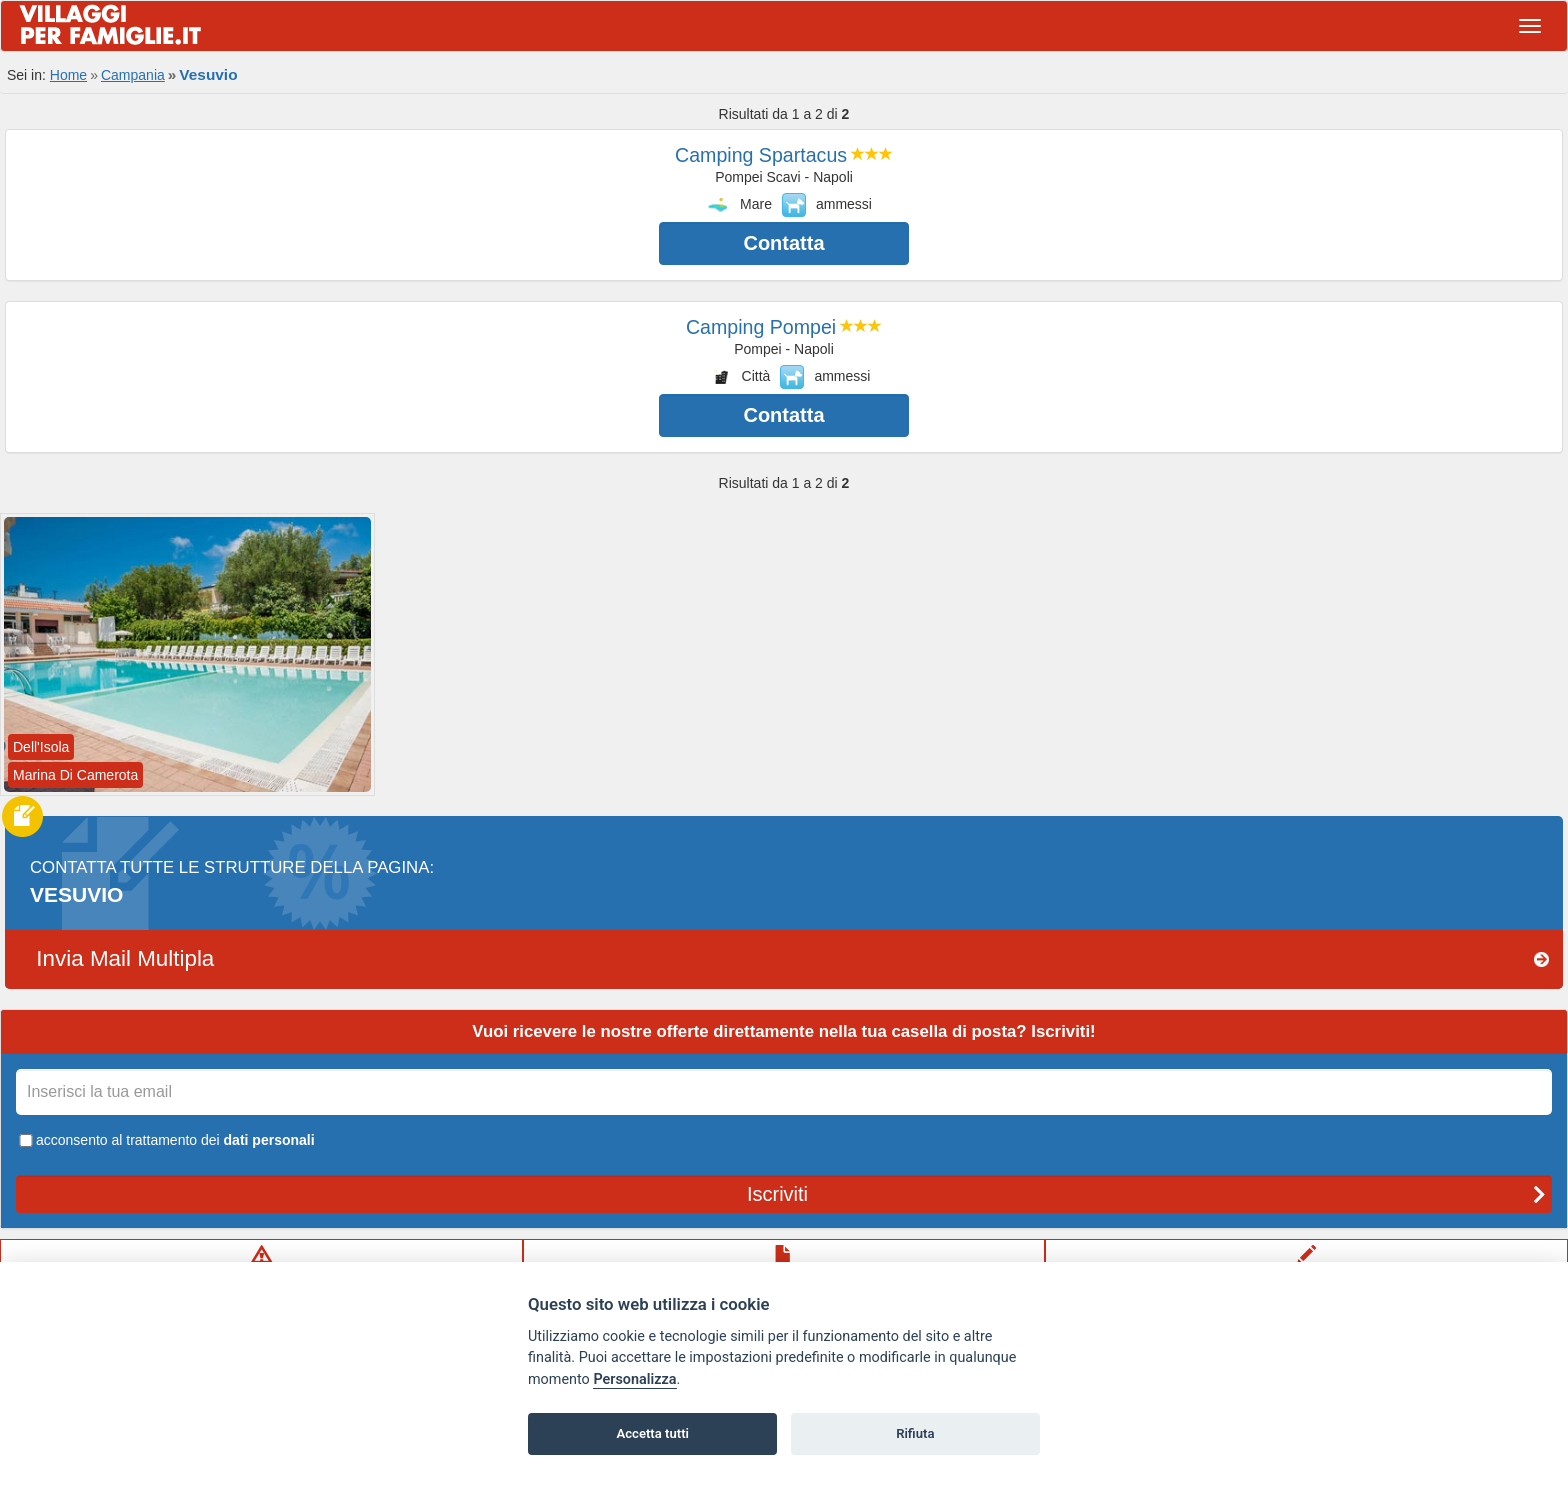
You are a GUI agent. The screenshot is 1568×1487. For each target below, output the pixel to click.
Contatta (783, 243)
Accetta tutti (652, 1433)
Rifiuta (915, 1433)
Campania (133, 75)
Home (68, 75)
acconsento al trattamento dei (165, 1140)
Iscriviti (1146, 1194)
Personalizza (634, 1379)
